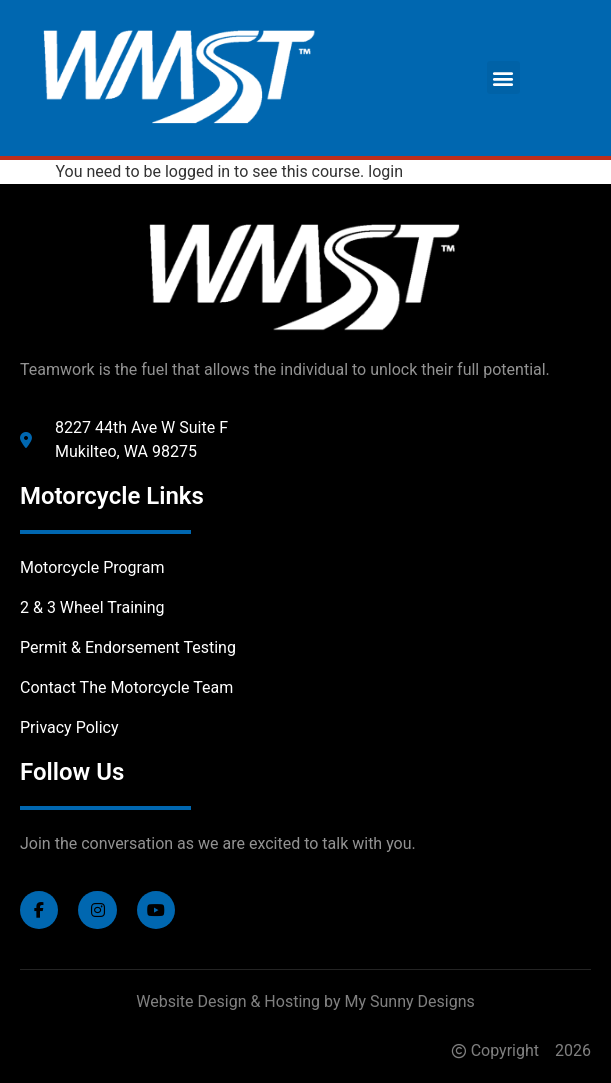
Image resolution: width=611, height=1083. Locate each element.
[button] (503, 77)
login (385, 171)
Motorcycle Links (112, 496)
